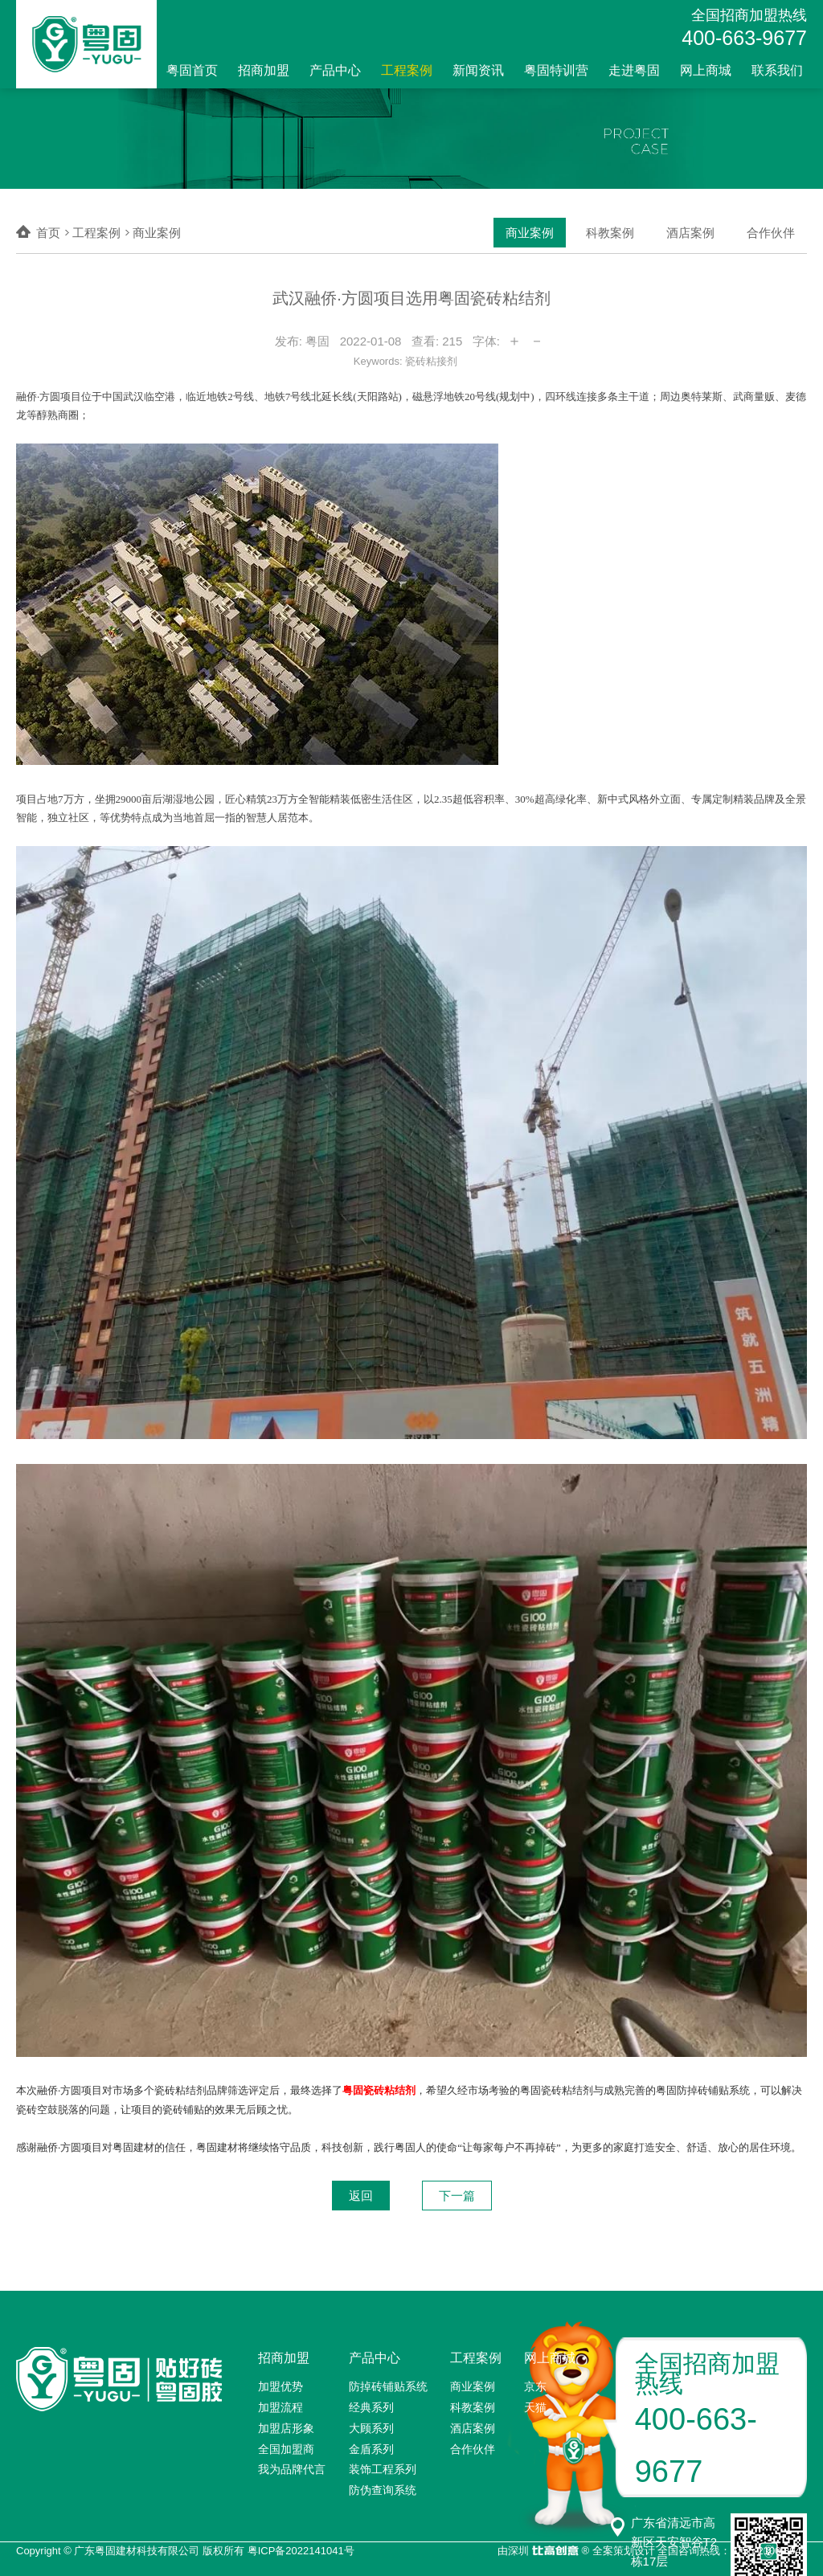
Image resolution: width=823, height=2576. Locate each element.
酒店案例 (690, 232)
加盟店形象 (286, 2428)
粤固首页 (192, 70)
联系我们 (777, 70)
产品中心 (335, 70)
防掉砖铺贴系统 (388, 2386)
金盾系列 (371, 2449)
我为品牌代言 (292, 2469)
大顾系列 (371, 2428)
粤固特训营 (556, 70)
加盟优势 (280, 2386)
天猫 (535, 2407)
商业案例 (530, 232)
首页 (48, 232)
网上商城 (705, 70)
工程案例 (406, 70)
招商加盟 (263, 70)
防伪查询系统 (382, 2490)
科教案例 (610, 232)
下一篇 (457, 2195)
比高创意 (555, 2551)
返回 (361, 2195)
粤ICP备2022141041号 (301, 2551)
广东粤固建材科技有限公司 (136, 2551)
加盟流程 (280, 2407)
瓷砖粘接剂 (431, 361)
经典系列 (371, 2407)
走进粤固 (634, 70)
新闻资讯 (478, 70)
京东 (535, 2386)
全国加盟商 (286, 2449)
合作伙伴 (771, 232)
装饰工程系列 (382, 2469)
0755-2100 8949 (769, 2551)
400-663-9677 (744, 38)
